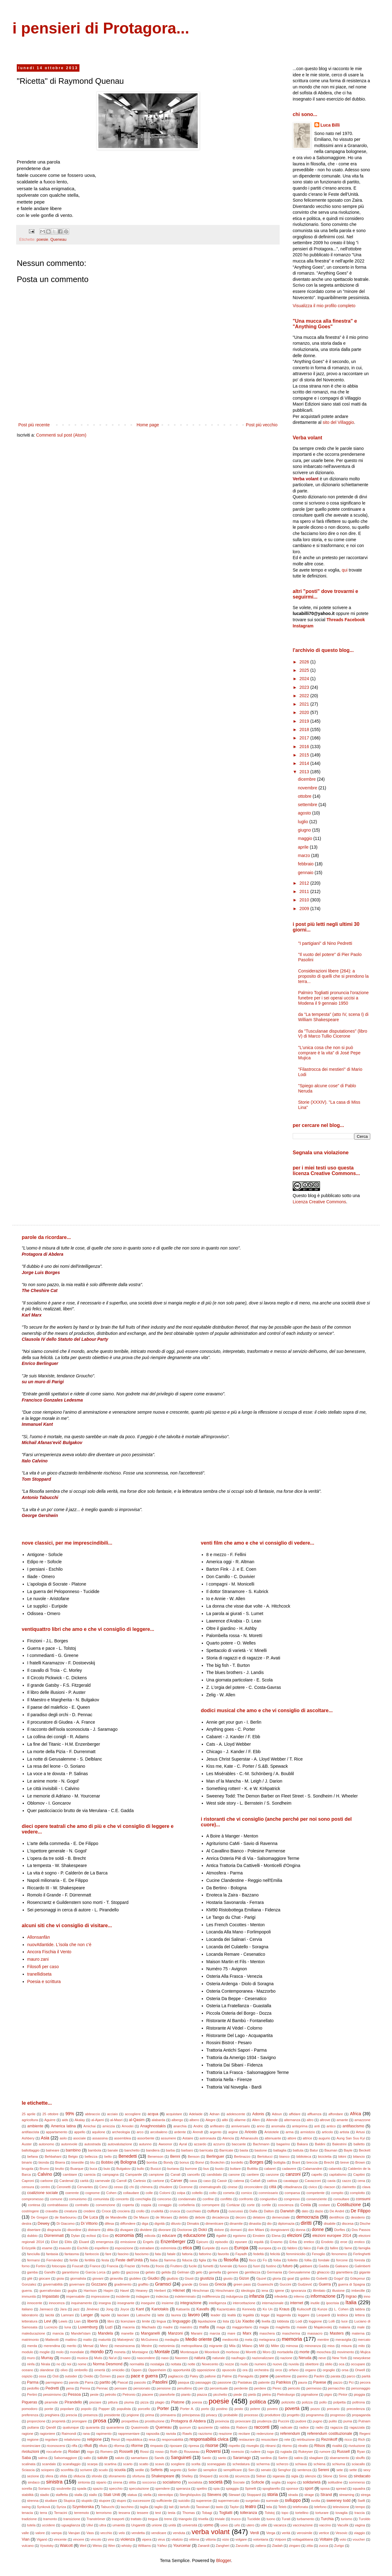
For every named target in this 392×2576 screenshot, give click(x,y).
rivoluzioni (30, 2451)
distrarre (94, 2230)
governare (77, 2284)
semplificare (232, 2470)
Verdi (254, 2533)
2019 (305, 721)
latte (161, 2315)
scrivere (86, 2470)
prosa (99, 2421)
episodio (221, 2242)
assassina (100, 2138)
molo (60, 2352)
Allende (271, 2120)
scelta (196, 2464)
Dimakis (193, 2223)
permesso (314, 2388)
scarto (128, 2464)
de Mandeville (116, 2217)
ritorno (287, 2446)
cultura (213, 2211)
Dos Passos (361, 2230)
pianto (186, 2394)
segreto (175, 2470)
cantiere (253, 2174)
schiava (301, 2464)
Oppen (136, 2370)
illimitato (319, 2290)
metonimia (167, 2346)
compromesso (32, 2199)
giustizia (207, 2278)
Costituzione (349, 2204)
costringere (30, 2211)
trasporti (118, 2519)
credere (89, 2211)
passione (225, 2382)
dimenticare (214, 2223)
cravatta (51, 2211)
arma (290, 2132)
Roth (174, 2451)
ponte (48, 2409)
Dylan (75, 2235)
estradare (147, 2248)
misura (346, 2346)
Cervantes (85, 2187)
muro (31, 2358)
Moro (267, 2352)
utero (250, 2525)
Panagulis (246, 2376)
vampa (56, 2533)
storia (272, 2494)
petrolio (110, 2394)
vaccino (325, 2525)
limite (146, 2321)
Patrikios (283, 2382)
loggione (315, 2321)
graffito (143, 2284)
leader (215, 2315)
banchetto (132, 2150)
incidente (123, 2296)
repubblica (134, 2439)
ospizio (27, 2376)
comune (56, 2199)
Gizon (244, 2278)
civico (313, 2187)
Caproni (28, 2181)
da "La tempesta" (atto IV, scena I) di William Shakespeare (333, 1017)
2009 (305, 908)
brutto (59, 2168)
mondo (97, 2351)
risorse (211, 2445)
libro (110, 2321)
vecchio (106, 2533)
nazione (286, 2358)
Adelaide (196, 2114)
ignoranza (298, 2290)
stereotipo (165, 2495)
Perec (277, 2388)
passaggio (203, 2382)
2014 (305, 763)
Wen (111, 2545)
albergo (177, 2120)
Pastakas (245, 2382)
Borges (256, 2162)
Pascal (122, 2382)
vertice (324, 2533)
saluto (119, 2458)
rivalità (337, 2446)
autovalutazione (120, 2144)
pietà (252, 2394)
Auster (27, 2144)
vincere (78, 2539)
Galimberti (362, 2266)
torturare (321, 2513)
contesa (34, 2205)
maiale (302, 2327)
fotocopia (59, 2266)
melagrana (267, 2339)
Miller (275, 2346)
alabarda (158, 2120)
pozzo (315, 2409)
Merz (104, 2346)
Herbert (160, 2290)
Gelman (183, 2272)
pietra (266, 2394)
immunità (29, 2296)
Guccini (285, 2284)
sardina (266, 2458)
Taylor (234, 2507)
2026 (305, 661)
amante (342, 2120)
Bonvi (199, 2162)
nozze (229, 2364)
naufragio (238, 2358)
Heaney (142, 2290)
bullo (140, 2168)
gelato (150, 2272)
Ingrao (351, 2296)
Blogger (223, 2560)
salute (102, 2458)
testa (171, 2513)
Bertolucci (265, 2156)
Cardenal (66, 2181)
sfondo (97, 2476)
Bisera (60, 2162)
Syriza (61, 2507)
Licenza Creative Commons (319, 1201)
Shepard (205, 2476)
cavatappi (290, 2181)
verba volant (210, 2532)
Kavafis (202, 2309)
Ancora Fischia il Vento (49, 1951)
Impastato (50, 2296)
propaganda (361, 2415)
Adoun (277, 2114)
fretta (146, 2266)
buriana (173, 2168)
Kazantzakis (226, 2309)
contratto (82, 2205)
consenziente (316, 2199)
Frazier (129, 2266)
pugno (317, 2421)
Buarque (76, 2168)
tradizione (29, 2519)
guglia (72, 2290)
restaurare (247, 2439)
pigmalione (309, 2394)
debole (200, 2217)
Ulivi (90, 2525)
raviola (171, 2433)
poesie (42, 239)
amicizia (108, 2126)
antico (331, 2126)
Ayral (183, 2144)
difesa (109, 2223)
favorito (223, 2254)
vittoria (210, 2539)
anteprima (300, 2126)
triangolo (185, 2519)
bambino (73, 2150)
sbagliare (316, 2458)
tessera (124, 2513)
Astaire (187, 2138)
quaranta (92, 2427)
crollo (140, 2211)
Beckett (364, 2150)
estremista (168, 2248)
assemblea (122, 2138)
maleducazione (33, 2333)
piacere (147, 2394)
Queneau (58, 239)
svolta (315, 2500)
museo (65, 2358)
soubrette (63, 2488)
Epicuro (202, 2242)
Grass (203, 2284)
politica (258, 2402)
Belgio (73, 2156)
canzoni (293, 2174)
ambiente (35, 2126)
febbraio (306, 863)
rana (86, 2433)
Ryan (361, 2451)
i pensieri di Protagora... (100, 28)
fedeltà (258, 2254)
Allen (256, 2120)
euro (224, 2248)
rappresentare (129, 2433)
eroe (343, 2242)
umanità (118, 2525)
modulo (27, 2352)
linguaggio (181, 2321)
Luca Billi (330, 125)
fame (348, 2248)
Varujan (74, 2533)
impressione (100, 2296)
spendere (162, 2488)
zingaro (294, 2545)
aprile (304, 847)
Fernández (54, 2260)
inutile (314, 2303)
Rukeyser (305, 2451)
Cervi (103, 2187)
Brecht (329, 2162)
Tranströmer (96, 2519)
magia (263, 2327)
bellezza (91, 2156)
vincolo (96, 2539)
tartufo (185, 2507)
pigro (328, 2394)
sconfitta (67, 2470)
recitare (244, 2433)
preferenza (30, 2415)
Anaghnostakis (153, 2126)
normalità (137, 2364)
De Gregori (39, 2217)
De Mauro (141, 2217)
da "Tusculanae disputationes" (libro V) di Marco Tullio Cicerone (332, 1034)
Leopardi (323, 2315)
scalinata (28, 2464)
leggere (303, 2315)
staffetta (62, 2495)
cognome (92, 2193)
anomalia (278, 2126)
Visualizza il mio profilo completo (324, 305)
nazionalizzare (263, 2358)
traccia (359, 2513)
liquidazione (207, 2321)
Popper (104, 2409)
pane (264, 2376)
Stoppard (254, 2495)
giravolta (116, 2278)
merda (32, 2346)
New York (339, 2358)
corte (251, 2205)
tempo (360, 2507)
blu (92, 2162)
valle (25, 2533)
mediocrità (230, 2339)
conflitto (226, 2199)
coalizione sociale (42, 2193)
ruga (270, 2451)
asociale (79, 2138)
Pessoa (74, 2394)
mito (361, 2346)
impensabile (75, 2296)
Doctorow (184, 2230)
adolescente (236, 2114)
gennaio (306, 872)
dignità (160, 2223)
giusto (228, 2278)
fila (215, 2260)
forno (26, 2266)
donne (318, 2229)
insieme (168, 2303)
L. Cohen (341, 2309)
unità (172, 2525)
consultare (341, 2199)
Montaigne (140, 2352)
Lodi (298, 2321)
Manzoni (175, 2333)
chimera (146, 2187)
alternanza (292, 2120)
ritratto (303, 2446)
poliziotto (288, 2402)
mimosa (292, 2346)
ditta (110, 2230)
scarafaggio (72, 2464)
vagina (360, 2525)
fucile (193, 2266)
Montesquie (189, 2352)
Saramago (242, 2458)
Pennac (102, 2388)
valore (40, 2533)
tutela (31, 2525)
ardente (180, 2132)
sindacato (362, 2476)
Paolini (319, 2376)
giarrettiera (344, 2272)
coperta (128, 2205)
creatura (70, 2211)
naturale (218, 2358)
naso (165, 2358)
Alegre (210, 2120)
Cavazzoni (313, 2181)
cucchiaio (194, 2211)
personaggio (360, 2388)
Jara (63, 2309)
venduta (179, 2533)
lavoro (194, 2314)
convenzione (105, 2205)
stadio (44, 2495)
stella (147, 2495)
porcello (144, 2409)
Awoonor (165, 2144)
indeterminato (185, 2296)
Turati (286, 2519)
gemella (215, 2272)
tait (171, 2507)
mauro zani (38, 1959)
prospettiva (129, 2421)
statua (132, 2495)
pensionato (142, 2388)
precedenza (356, 2409)
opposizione (206, 2370)
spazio (98, 2488)
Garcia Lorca (95, 2272)
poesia (197, 2402)
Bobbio (107, 2162)
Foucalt (77, 2266)
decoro (241, 2217)
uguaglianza (70, 2525)
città (272, 2187)
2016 (305, 746)
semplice (210, 2470)
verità (286, 2533)
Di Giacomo (65, 2223)
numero (260, 2364)
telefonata (300, 2507)
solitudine (335, 2482)
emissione (128, 2242)
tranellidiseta (39, 1974)
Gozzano (99, 2284)
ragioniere (47, 2433)
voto (343, 2539)
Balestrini (339, 2144)
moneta (119, 2352)
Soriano (44, 2488)
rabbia (224, 2427)
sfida (63, 2476)
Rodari (74, 2451)
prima (149, 2415)
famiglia (364, 2248)
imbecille (358, 2290)
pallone (210, 2376)
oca (342, 2364)
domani (236, 2230)
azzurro (219, 2144)
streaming (346, 2495)
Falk (320, 2248)
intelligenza (217, 2303)
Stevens (214, 2495)
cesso (118, 2187)
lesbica (342, 2315)
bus (206, 2168)
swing (26, 2507)
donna (300, 2230)
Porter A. (187, 2409)
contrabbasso (57, 2205)
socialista (195, 2482)
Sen (251, 2470)
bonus (184, 2162)
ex (279, 2248)
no (58, 2364)
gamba (32, 2272)
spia (216, 2488)
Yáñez (162, 2545)
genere (233, 2272)
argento (216, 2132)
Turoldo (365, 2519)
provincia (222, 2421)
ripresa (193, 2446)
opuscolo (229, 2370)
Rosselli (126, 2451)
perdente (241, 2388)
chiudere (165, 2187)
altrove (325, 2120)
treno (168, 2519)
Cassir (222, 2181)
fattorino (205, 2254)
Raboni (241, 2427)
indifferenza (211, 2296)
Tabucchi (108, 2507)
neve (322, 2358)
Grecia (220, 2284)
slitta (132, 2482)
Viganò (42, 2539)
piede (237, 2394)
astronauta (208, 2138)
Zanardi (204, 2545)
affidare (294, 2114)
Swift (361, 2500)
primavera (168, 2415)
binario (27, 2162)
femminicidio (295, 2254)
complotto (357, 2193)
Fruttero (176, 2266)
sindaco (34, 2482)
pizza (144, 2402)
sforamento (117, 2476)
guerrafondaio (50, 2290)
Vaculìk (343, 2525)
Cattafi (255, 2181)
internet (296, 2303)
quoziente (205, 2427)
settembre (308, 804)
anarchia (180, 2126)
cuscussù (235, 2211)
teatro (250, 2506)
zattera (260, 2545)
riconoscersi (56, 2446)
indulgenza (234, 2296)
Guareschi (265, 2284)
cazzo (346, 2181)
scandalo (49, 2464)
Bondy (168, 2162)
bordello (237, 2162)
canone (234, 2174)
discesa (348, 2223)
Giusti (189, 2278)
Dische (365, 2223)
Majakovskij (323, 2327)
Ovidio (88, 2376)
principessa (191, 2415)
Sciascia (28, 2470)
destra (26, 2223)
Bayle (348, 2150)
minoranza (312, 2346)
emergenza (104, 2242)
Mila (232, 2346)
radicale (286, 2427)
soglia (275, 2482)
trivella (203, 2519)
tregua (153, 2519)
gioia (60, 2278)
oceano (27, 2370)
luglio (303, 821)
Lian (77, 2321)
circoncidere (253, 2187)
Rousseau (191, 2451)
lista (226, 2321)
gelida (166, 2272)
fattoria (187, 2254)
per (200, 2388)
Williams (144, 2545)
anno (260, 2126)
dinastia (255, 2223)
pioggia (359, 2394)
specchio (116, 2488)
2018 (305, 729)
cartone (158, 2181)
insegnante (125, 2303)
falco (307, 2248)
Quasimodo (139, 2427)
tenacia (27, 2513)
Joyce (124, 2309)
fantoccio (92, 2254)
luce (344, 2321)
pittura (113, 2402)
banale (113, 2150)
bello (108, 2156)
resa (152, 2439)
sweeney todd (338, 2500)
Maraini (196, 2333)
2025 (305, 670)
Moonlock (212, 2352)
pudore (300, 2421)
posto (239, 2409)
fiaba (153, 2260)
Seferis (157, 2470)
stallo (93, 2495)
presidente (112, 2415)
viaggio (359, 2533)
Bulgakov (123, 2168)
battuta (298, 2150)
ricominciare (31, 2446)
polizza (307, 2402)
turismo (346, 2519)
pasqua (183, 2382)
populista (124, 2409)
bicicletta (324, 2156)
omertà (99, 2370)
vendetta (138, 2533)
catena (238, 2181)
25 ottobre (51, 2114)
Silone (327, 2476)
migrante (216, 2346)
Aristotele (271, 2132)
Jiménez (92, 2309)
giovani (97, 2278)
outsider (71, 2376)
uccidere (48, 2525)
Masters (337, 2333)
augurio (324, 2138)
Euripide (208, 2248)
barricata (206, 2150)
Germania (274, 2272)
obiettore (312, 2364)
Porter (163, 2408)
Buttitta (252, 2168)
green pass (242, 2284)
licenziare (128, 2321)
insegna (105, 2303)
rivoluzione (357, 2446)
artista (344, 2132)
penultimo (184, 2388)
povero (272, 2409)
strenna (32, 2500)
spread (341, 2488)
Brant (296, 2162)
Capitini (359, 2174)
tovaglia (342, 2513)
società (215, 2482)
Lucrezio (50, 2327)
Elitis (68, 2242)
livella (266, 2321)
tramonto (50, 2519)
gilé (29, 2278)
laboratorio (30, 2315)
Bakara (302, 2144)
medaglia (172, 2339)
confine (208, 2199)
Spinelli (250, 2488)
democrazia (307, 2217)
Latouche (143, 2315)
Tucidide (253, 2519)
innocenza (57, 2303)
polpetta (339, 2402)
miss (331, 2346)
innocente (34, 2303)
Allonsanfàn (38, 1937)
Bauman (330, 2150)
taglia (144, 2507)
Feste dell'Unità (129, 2260)
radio (319, 2427)
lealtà (232, 2315)
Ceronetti (63, 2187)
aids (65, 2120)
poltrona (358, 2402)
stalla (78, 2495)
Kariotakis (160, 2309)
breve (344, 2162)
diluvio (176, 2223)
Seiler (192, 2470)
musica (82, 2358)
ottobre (305, 796)
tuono (271, 2519)
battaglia (279, 2150)
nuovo (277, 2364)
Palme (227, 2376)
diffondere (128, 2223)
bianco (284, 2156)
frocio (159, 2266)
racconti (261, 2427)
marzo (304, 855)
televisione (341, 2507)
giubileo (135, 2278)
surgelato (253, 2500)
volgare (241, 2539)
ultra (102, 2525)
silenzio (310, 2476)
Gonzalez (29, 2284)
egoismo (239, 2235)
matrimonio (30, 2339)
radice (304, 2427)
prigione (133, 2415)
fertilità (90, 2260)
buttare (235, 2168)
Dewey (44, 2223)
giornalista (78, 2278)
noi (69, 2364)
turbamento (305, 2519)
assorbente (145, 2138)
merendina (52, 2346)
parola (74, 2382)
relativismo (72, 2439)
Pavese (319, 2382)
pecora (365, 2382)
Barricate (226, 2150)
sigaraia (279, 2476)
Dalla (254, 2211)
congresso (292, 2199)
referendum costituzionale (329, 2433)
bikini (342, 2156)
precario (333, 2409)
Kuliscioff (304, 2309)
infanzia (256, 2296)
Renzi (115, 2439)
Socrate (239, 2482)
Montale (162, 2351)
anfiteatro (217, 2126)
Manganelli (150, 2333)
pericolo (294, 2388)
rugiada (286, 2451)
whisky (126, 2545)
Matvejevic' (125, 2339)
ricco (348, 2439)
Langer (87, 2315)
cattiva (272, 2181)
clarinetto (349, 2187)
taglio (158, 2507)
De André (337, 2211)
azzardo (200, 2144)
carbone (46, 2181)
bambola (94, 2150)
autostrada (92, 2144)
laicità (49, 2315)
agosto (305, 812)
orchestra (261, 2370)
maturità (104, 2339)
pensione (164, 2388)
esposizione (124, 2248)
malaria (344, 2327)
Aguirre (50, 2120)
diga (145, 2223)
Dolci (202, 2230)
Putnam (364, 2421)
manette (127, 2333)
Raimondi (69, 2433)
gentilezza (252, 2272)
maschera (267, 2333)
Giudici (153, 2278)
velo (122, 2533)
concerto (122, 2199)
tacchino (127, 2507)
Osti (55, 2376)
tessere (142, 2513)
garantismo (70, 2272)
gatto (116, 2272)
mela (248, 2339)
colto (213, 2193)
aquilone (98, 2132)
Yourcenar (182, 2545)
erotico (359, 2242)
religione (94, 2439)
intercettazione (244, 2303)
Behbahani (53, 2156)
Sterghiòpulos (190, 2495)
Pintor (342, 2394)
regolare (51, 2439)
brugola (27, 2168)
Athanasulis (249, 2138)
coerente (72, 2193)
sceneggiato (216, 2464)
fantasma (72, 2254)
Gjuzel (261, 2278)
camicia (90, 2174)
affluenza (314, 2114)
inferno (299, 2296)
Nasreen (181, 2358)
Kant (140, 2309)
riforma (119, 2446)
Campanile (133, 2174)
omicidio (118, 2370)
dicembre (307, 779)
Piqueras (29, 2402)
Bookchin (217, 2162)
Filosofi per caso (43, 1966)
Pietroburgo (286, 2394)
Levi (47, 2321)
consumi (363, 2199)
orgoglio (329, 2370)
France (95, 2266)
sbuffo (360, 2458)
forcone (342, 2260)
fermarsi (33, 2260)
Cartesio (139, 2181)
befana (32, 2156)
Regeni (364, 2433)
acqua (153, 2114)
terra (43, 2513)
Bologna (128, 2162)
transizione (71, 2519)
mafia (204, 2327)
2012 (305, 883)
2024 (305, 678)
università (189, 2525)
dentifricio (336, 2217)
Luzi (108, 2327)
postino (222, 2409)
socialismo (172, 2482)
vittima (194, 2539)
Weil (83, 2545)
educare (169, 2235)
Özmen (105, 2376)
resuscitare (269, 2439)
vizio (225, 2539)
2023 (305, 687)
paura (302, 2382)
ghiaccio (323, 2272)
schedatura (241, 2464)
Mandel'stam (81, 2333)
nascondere (146, 2358)
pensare (121, 2388)
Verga (270, 2533)
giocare (44, 2278)
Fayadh (241, 2254)
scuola (119, 2470)
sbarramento (339, 2458)
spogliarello (271, 2488)
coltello (197, 2193)
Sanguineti (181, 2457)
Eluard (84, 2242)
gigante (365, 2272)
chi (131, 2187)
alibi (225, 2120)
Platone (177, 2402)
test (158, 2513)
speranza (183, 2488)
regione (32, 2439)
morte (304, 2352)
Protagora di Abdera (188, 2421)
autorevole (69, 2144)
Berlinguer (215, 2156)
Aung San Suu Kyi (350, 2138)
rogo (90, 2451)
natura (199, 2358)
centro (45, 2187)
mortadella (285, 2352)
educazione (194, 2235)
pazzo (338, 2382)
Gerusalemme (299, 2272)
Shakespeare (162, 2476)
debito (183, 2217)
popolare (67, 2409)
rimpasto (156, 2446)
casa (193, 2181)
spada (81, 2488)
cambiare (70, 2174)
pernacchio (336, 2388)
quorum (185, 2427)
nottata (176, 2364)
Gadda (323, 2266)
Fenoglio (318, 2254)
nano (127, 2358)
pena (70, 2388)
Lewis (63, 2321)
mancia (58, 2333)
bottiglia (280, 2162)
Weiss (97, 2545)
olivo (64, 2370)
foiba (277, 2260)
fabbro (292, 2248)
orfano (294, 2370)
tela (269, 2507)
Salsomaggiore (65, 2458)
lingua (161, 2321)
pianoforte (167, 2394)
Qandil (51, 2427)
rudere (255, 2451)
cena (361, 2181)
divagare (126, 2230)
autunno (145, 2144)
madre (168, 2327)
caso (207, 2181)
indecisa (162, 2296)
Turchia (327, 2519)
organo (310, 2370)
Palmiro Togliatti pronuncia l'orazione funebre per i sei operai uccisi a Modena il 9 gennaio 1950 (333, 998)
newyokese (362, 2358)
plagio (159, 2402)
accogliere (133, 2114)
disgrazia (54, 2230)
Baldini (320, 2144)
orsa (345, 2370)
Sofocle (257, 2482)
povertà (292, 2408)
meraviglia (343, 2339)
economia (124, 2235)
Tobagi (207, 2513)
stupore (104, 2500)
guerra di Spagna (351, 2284)
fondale (324, 2260)
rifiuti (87, 2446)
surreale (272, 2500)
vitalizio (177, 2539)
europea (265, 2248)
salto (87, 2458)
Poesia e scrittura (44, 1981)
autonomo (46, 2144)
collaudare (131, 2193)
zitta (309, 2545)
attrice (307, 2138)
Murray (47, 2358)
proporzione (36, 2421)
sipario (101, 2482)
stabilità (28, 2495)
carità (84, 2181)
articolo (327, 2132)
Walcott (66, 2545)
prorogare (79, 2421)
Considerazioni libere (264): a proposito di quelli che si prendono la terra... (333, 976)
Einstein (259, 2235)
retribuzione (306, 2439)
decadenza (220, 2217)
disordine (74, 2230)
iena (265, 2290)
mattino (71, 2339)
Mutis (98, 2358)
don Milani (256, 2230)
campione (156, 2174)
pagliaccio (175, 2376)
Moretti (251, 2352)
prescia (71, 2415)
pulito (333, 2421)
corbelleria (187, 2205)
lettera (360, 2315)
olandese (47, 2370)
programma (315, 2415)
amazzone (362, 2120)
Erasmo (277, 2242)
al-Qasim (136, 2120)
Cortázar (233, 2205)
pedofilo (33, 2388)
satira (298, 2458)
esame (47, 2248)
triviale (220, 2519)
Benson (194, 2156)
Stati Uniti (111, 2495)
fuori (256, 2266)
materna (358, 2333)
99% (69, 2113)
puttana (33, 2427)
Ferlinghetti (361, 2254)
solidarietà (311, 2482)
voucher (359, 2539)
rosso (159, 2451)
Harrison (90, 2290)
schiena (319, 2464)
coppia (146, 2205)
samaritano (139, 2458)
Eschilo (82, 2248)
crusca (175, 2211)
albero (194, 2120)
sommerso (357, 2482)
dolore (219, 2230)
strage (309, 2495)
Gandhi (49, 2272)
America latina (63, 2126)
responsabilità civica (209, 2439)
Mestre (146, 2346)
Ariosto (251, 2132)
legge (265, 2315)
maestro (186, 2327)
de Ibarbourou (65, 2217)
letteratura (29, 2321)
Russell (343, 2451)
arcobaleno (158, 2132)
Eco (105, 2235)
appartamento (56, 2132)
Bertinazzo (242, 2156)
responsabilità (172, 2439)
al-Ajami (97, 2120)
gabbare (306, 2266)
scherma (263, 2464)
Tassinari (203, 2507)
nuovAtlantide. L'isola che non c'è (59, 1944)
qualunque (71, 2427)
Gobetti (321, 2278)
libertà (92, 2321)
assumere (168, 2138)
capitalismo (337, 2174)
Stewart (234, 2495)
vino (111, 2539)
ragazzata (357, 2427)
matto (87, 2339)
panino (302, 2376)
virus (161, 2539)
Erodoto (327, 2242)
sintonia (84, 2482)
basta (244, 2150)
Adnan (214, 2114)
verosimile (304, 2533)
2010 (305, 899)
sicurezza (242, 2476)
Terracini (60, 2513)
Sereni (323, 2470)
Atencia (228, 2138)
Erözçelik (29, 2248)
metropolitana (191, 2346)
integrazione (190, 2303)
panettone (283, 2376)
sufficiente (164, 2500)
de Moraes (163, 2217)
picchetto (220, 2394)
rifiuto (103, 2446)
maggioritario (242, 2327)
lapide (105, 2315)
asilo (63, 2138)
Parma (32, 2382)
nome (82, 2364)
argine (233, 2132)
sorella (27, 2488)
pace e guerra (144, 2375)
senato (266, 2470)
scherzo (282, 2464)
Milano (247, 2346)
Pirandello (73, 2402)
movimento (345, 2352)
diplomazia (286, 2223)
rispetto (234, 2446)
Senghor (284, 2470)
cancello (193, 2174)
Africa (355, 2113)
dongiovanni (280, 2230)
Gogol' (339, 2278)
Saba (26, 2458)
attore (291, 2138)
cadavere (289, 2168)
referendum (290, 2433)
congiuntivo (268, 2199)
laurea (176, 2315)
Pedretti (52, 2388)
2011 (305, 891)
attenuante (273, 2138)
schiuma (338, 2464)
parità (366, 2376)
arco (140, 2132)
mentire (323, 2339)
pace (120, 2376)
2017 (305, 737)
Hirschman (200, 2290)
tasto (219, 2507)
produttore (273, 2415)
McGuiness (149, 2339)
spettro (201, 2488)
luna (68, 2327)
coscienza (286, 2205)
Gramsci (163, 2284)
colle (149, 2193)
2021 (305, 704)
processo (251, 2415)
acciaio (112, 2114)
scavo (159, 2464)
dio (269, 2223)
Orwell (360, 2370)
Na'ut (113, 2358)
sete (339, 2470)
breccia (312, 2162)
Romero (106, 2451)
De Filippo (360, 2210)
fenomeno (339, 2254)
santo (222, 2458)
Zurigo (339, 2545)
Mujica (365, 2352)
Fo (265, 2260)
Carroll (121, 2181)
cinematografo (210, 2187)
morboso (233, 2352)
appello (79, 2132)
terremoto (81, 2513)
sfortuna (138, 2476)
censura (28, 2187)
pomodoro (29, 2409)
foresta (359, 2260)
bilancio (359, 2156)
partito (105, 2382)
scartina (110, 2464)
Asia (45, 2137)
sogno (291, 2482)
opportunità (181, 2370)
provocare (243, 2421)
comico (246, 2193)
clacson (329, 2187)
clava (366, 2187)
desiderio (358, 2217)
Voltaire (326, 2539)
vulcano (28, 2545)
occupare (358, 2364)
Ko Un (268, 2309)
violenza (127, 2539)
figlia (202, 2260)
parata (335, 2376)
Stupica (69, 2500)
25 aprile (28, 2114)
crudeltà (157, 2211)
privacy (211, 2415)
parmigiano (54, 2382)
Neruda (305, 2358)
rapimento (104, 2433)
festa (105, 2260)
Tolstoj (270, 2513)
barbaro (187, 2150)
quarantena (115, 2427)
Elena (276, 2235)
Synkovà (43, 2507)
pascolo (140, 2382)
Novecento (210, 2364)
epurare (241, 2242)
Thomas (188, 2513)
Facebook (355, 619)
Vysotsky (46, 2545)
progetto (293, 2415)
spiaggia (232, 2488)
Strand (326, 2495)
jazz (76, 2309)
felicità (275, 2254)
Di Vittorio (89, 2223)
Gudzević (305, 2284)
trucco (236, 2519)
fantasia (52, 2254)
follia (308, 2260)
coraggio (165, 2205)
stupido (86, 2500)
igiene (279, 2290)
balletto (359, 2144)
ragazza (336, 2427)
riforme (137, 2446)
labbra (360, 2309)
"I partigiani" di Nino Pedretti (325, 943)
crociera (123, 2211)
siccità (223, 2476)
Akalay (79, 2120)
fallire (334, 2248)
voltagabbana (302, 2539)
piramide (51, 2402)
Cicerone (186, 2187)
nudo (244, 2364)
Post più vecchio (261, 424)
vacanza (279, 2525)
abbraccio (92, 2114)
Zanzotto (242, 2545)
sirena (117, 2482)
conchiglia (143, 2199)
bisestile (77, 2162)
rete (287, 2439)
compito (337, 2193)
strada (293, 2495)
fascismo (142, 2254)
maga (221, 2327)
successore (141, 2500)
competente (315, 2193)
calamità (335, 2168)
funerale (226, 2266)
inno (367, 2296)
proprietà (58, 2421)
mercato (364, 2339)
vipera (146, 2539)
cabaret (270, 2168)
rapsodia (152, 2433)
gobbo (305, 2278)
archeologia (121, 2132)
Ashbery (28, 2138)
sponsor (292, 2488)
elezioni (294, 2235)
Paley (194, 2376)
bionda (43, 2162)
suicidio (184, 2500)
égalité (221, 2235)
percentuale (219, 2388)
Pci (351, 2382)
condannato (187, 2199)
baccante (239, 2144)
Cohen (111, 2193)
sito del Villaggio (338, 422)
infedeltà (280, 2296)
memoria (292, 2339)
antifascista (30, 2132)
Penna (85, 2388)
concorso (164, 2199)
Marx (247, 2333)
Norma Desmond (108, 2364)
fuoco (242, 2266)
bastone (261, 2150)
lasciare (123, 2315)
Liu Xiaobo (245, 2321)
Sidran (261, 2476)
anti (317, 2126)
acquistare (174, 2114)
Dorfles (339, 2230)
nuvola (294, 2364)
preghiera (52, 2415)
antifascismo (353, 2126)
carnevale (102, 2181)
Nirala (45, 2364)
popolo (86, 2409)
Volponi (280, 2539)
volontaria (260, 2539)
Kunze (322, 2309)
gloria (277, 2278)
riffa (74, 2446)
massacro (314, 2333)
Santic (206, 2458)
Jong (109, 2309)
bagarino (283, 2144)
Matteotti (52, 2339)
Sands (159, 2458)
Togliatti (225, 2513)
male (361, 2327)
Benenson (155, 2156)
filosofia (231, 2259)
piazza (202, 2394)
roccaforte (54, 2451)
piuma (128, 2402)
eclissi (91, 2235)
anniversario (240, 2126)
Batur (314, 2150)
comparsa (292, 2193)
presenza (90, 2415)
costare (324, 2205)
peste (94, 2394)
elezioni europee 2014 (331, 2235)
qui (345, 570)
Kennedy (249, 2309)
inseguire (148, 2303)
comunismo (78, 2199)
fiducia (187, 2260)
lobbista (283, 2321)
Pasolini (160, 2382)
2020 (305, 712)
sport (309, 2488)
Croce (106, 2211)
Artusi (360, 2132)
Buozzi (156, 2168)
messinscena (125, 2346)
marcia (215, 2333)
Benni (175, 2156)
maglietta (283, 2327)
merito (71, 2346)
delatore (259, 2217)
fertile (74, 2260)
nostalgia (157, 2364)
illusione (338, 2290)
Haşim (108, 2290)
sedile (139, 2470)
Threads (335, 619)
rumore (324, 2451)
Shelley (187, 2476)
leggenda (284, 2315)
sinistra (54, 2482)
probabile (230, 2415)
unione (157, 2525)
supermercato (228, 2500)
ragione (27, 2433)
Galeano (341, 2266)
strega (365, 2495)
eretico (309, 2242)
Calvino (45, 2174)
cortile (266, 2205)
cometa (229, 2193)
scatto (143, 2464)
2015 (305, 754)
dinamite (236, 2223)
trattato (136, 2519)
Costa (305, 2205)
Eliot (54, 2242)
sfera (49, 2476)
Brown (360, 2162)
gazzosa (132, 2272)
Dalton (269, 2211)
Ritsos (319, 2446)
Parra (89, 2382)
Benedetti (128, 2156)
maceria (128, 2327)
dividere (146, 2230)
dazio (319, 2211)
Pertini (32, 2394)
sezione (33, 2476)
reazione (225, 2433)
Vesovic (342, 2533)
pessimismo (52, 2394)
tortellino (302, 2513)
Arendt (198, 2132)
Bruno (44, 2168)
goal (290, 2278)
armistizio (307, 2132)
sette (353, 2470)
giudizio (172, 2278)
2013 (305, 771)
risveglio (252, 2446)
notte (191, 2364)
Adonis (258, 2114)
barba (170, 2150)
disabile (330, 2223)
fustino (271, 2266)
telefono (320, 2507)
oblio (328, 2364)
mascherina (291, 2333)
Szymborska (83, 2507)
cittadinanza (292, 2187)
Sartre (282, 2458)
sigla (294, 2476)
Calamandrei (312, 2168)
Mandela (105, 2333)
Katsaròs (183, 2309)
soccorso (149, 2482)
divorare (164, 2230)
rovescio (237, 2451)
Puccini (283, 2421)
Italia (350, 2302)
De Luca (90, 2217)
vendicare (158, 2533)
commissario (268, 2193)
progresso (337, 2415)
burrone (191, 2168)
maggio (305, 838)
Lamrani (67, 2315)
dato (305, 2211)
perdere (260, 2388)
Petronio (129, 2394)
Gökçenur (357, 2278)
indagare (143, 2296)
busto (219, 2168)
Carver (176, 2181)
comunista (101, 2199)
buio (106, 2168)
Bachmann (261, 2144)
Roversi (213, 2451)
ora (244, 2370)
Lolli (331, 2321)
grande (187, 2284)
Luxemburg (87, 2327)
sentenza (304, 2470)
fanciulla (33, 2254)
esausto (65, 2248)
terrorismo (103, 2513)
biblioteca (303, 2156)
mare (232, 2333)
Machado (149, 2327)
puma (347, 2421)
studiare (51, 2500)
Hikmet (179, 2290)
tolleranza (248, 2513)
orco (278, 2370)
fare (108, 2254)
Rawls (187, 2433)
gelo (199, 2272)
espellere (102, 2248)
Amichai (89, 2126)
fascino (123, 2254)
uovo (224, 2525)
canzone (272, 2174)
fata (158, 2254)
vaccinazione (303, 2525)
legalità (248, 2315)
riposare (175, 2446)
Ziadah (277, 2545)
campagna (110, 2174)
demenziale (281, 2217)
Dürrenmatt (54, 2235)
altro (310, 2120)
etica (187, 2247)
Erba (293, 2242)
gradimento (123, 2284)
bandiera (153, 2150)
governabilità (52, 2284)
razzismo (205, 2433)
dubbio (32, 2235)
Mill (261, 2346)
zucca (323, 2545)
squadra (359, 2488)
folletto (293, 2260)
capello (316, 2174)
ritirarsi (270, 2446)
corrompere (210, 2205)
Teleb (282, 2507)
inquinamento (81, 2303)
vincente (60, 2539)
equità (259, 2242)
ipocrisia (332, 2303)
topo (285, 2513)
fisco (252, 2260)
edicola (149, 2235)
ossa (42, 2376)
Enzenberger (172, 2241)
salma (42, 2458)
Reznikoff (329, 2439)
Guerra (325, 2284)
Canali (175, 2174)
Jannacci (46, 2309)
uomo (209, 2525)
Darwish (287, 2211)
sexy (367, 2470)
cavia (331, 2181)
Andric (198, 2126)
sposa (325, 2488)
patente (264, 2382)
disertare (34, 2230)
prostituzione (154, 2421)
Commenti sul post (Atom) (61, 435)
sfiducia (79, 2476)
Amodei (127, 2126)
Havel (124, 2290)
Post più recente (34, 424)
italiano (27, 2309)
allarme (240, 2120)
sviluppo (293, 2500)
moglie (44, 2352)
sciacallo (358, 2464)
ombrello (81, 2370)
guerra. (27, 2290)
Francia (112, 2266)
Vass (90, 2533)
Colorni (164, 2193)
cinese (232, 2187)
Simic (343, 2476)
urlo (237, 2525)
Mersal (88, 2346)
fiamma (170, 2260)
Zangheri (222, 2545)
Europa (241, 2247)
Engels (148, 2242)
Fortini (41, 2266)
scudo (103, 2470)
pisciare (95, 2402)
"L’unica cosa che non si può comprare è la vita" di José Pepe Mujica (329, 1053)
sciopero (47, 2470)
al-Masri (116, 2120)
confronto (246, 2199)
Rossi (144, 2451)
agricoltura (30, 2120)
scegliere (178, 2464)
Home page (148, 424)
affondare (335, 2114)
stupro (121, 2500)
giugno (305, 830)
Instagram (303, 625)
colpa (181, 2193)
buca (93, 2168)
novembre (308, 787)
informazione (323, 2296)
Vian (25, 2539)
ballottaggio (30, 2150)
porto (205, 2409)
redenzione (264, 2433)
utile (264, 2525)
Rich (361, 2439)
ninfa (30, 2364)
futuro (287, 2266)
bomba (151, 2162)
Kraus (284, 2309)
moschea (324, 2352)
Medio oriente (198, 2339)
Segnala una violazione (321, 1152)
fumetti (208, 2266)
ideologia (248, 2290)
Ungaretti (138, 2525)
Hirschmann (225, 2290)
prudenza (264, 2421)
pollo (323, 2402)
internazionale (273, 2303)
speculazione (139, 2488)
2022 (305, 695)
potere (255, 2409)
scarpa (92, 2464)
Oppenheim (157, 2370)
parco (351, 2376)
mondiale (77, 2352)
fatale (171, 2254)
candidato (214, 2174)
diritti (306, 2223)
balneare (53, 2150)
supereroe (204, 2500)
